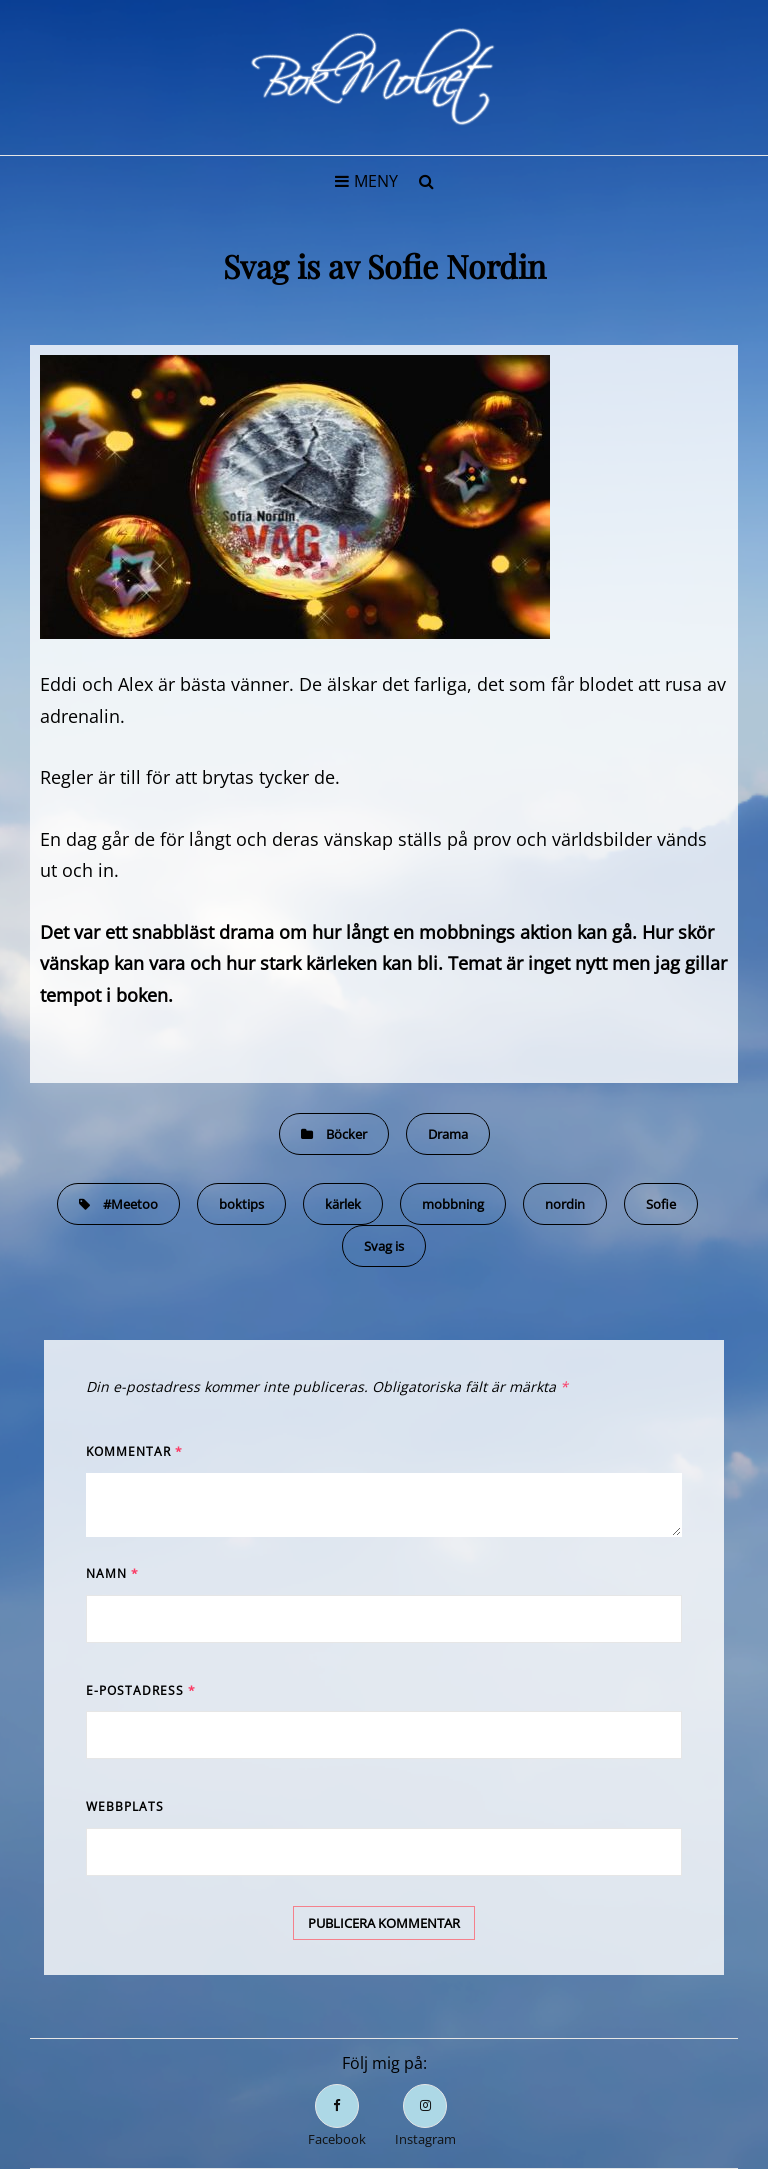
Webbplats (125, 1806)
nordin (565, 1204)
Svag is (384, 1246)
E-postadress (141, 1690)
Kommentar (134, 1451)
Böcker (346, 1134)
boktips (241, 1204)
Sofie (661, 1204)
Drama (448, 1134)
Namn (112, 1573)
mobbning (453, 1204)
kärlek (343, 1204)
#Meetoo (130, 1204)
